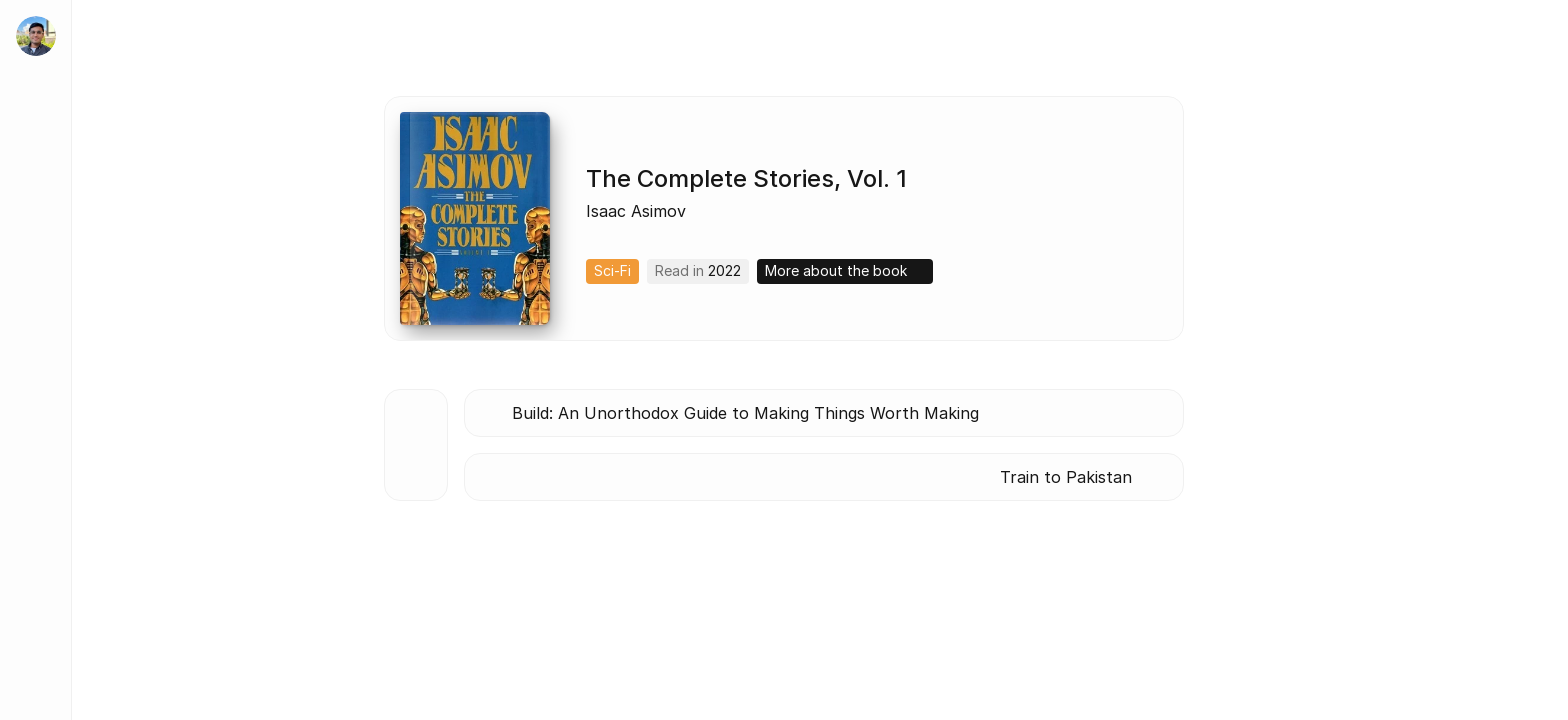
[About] (36, 216)
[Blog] (36, 396)
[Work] (36, 276)
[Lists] (36, 456)
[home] (36, 36)
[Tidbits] (36, 336)
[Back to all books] (416, 445)
